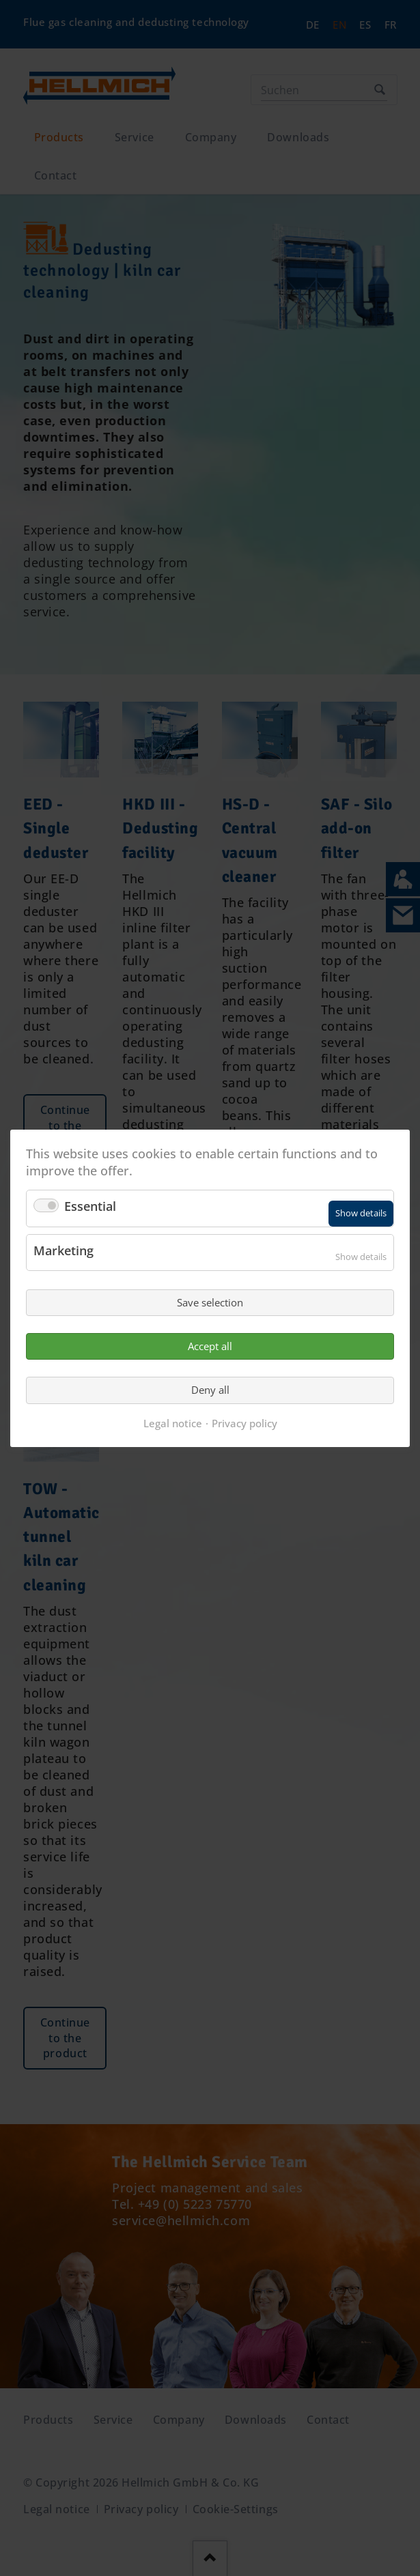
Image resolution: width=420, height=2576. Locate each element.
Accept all (210, 1346)
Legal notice (172, 1422)
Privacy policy (244, 1422)
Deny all (210, 1390)
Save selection (210, 1301)
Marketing (63, 1250)
